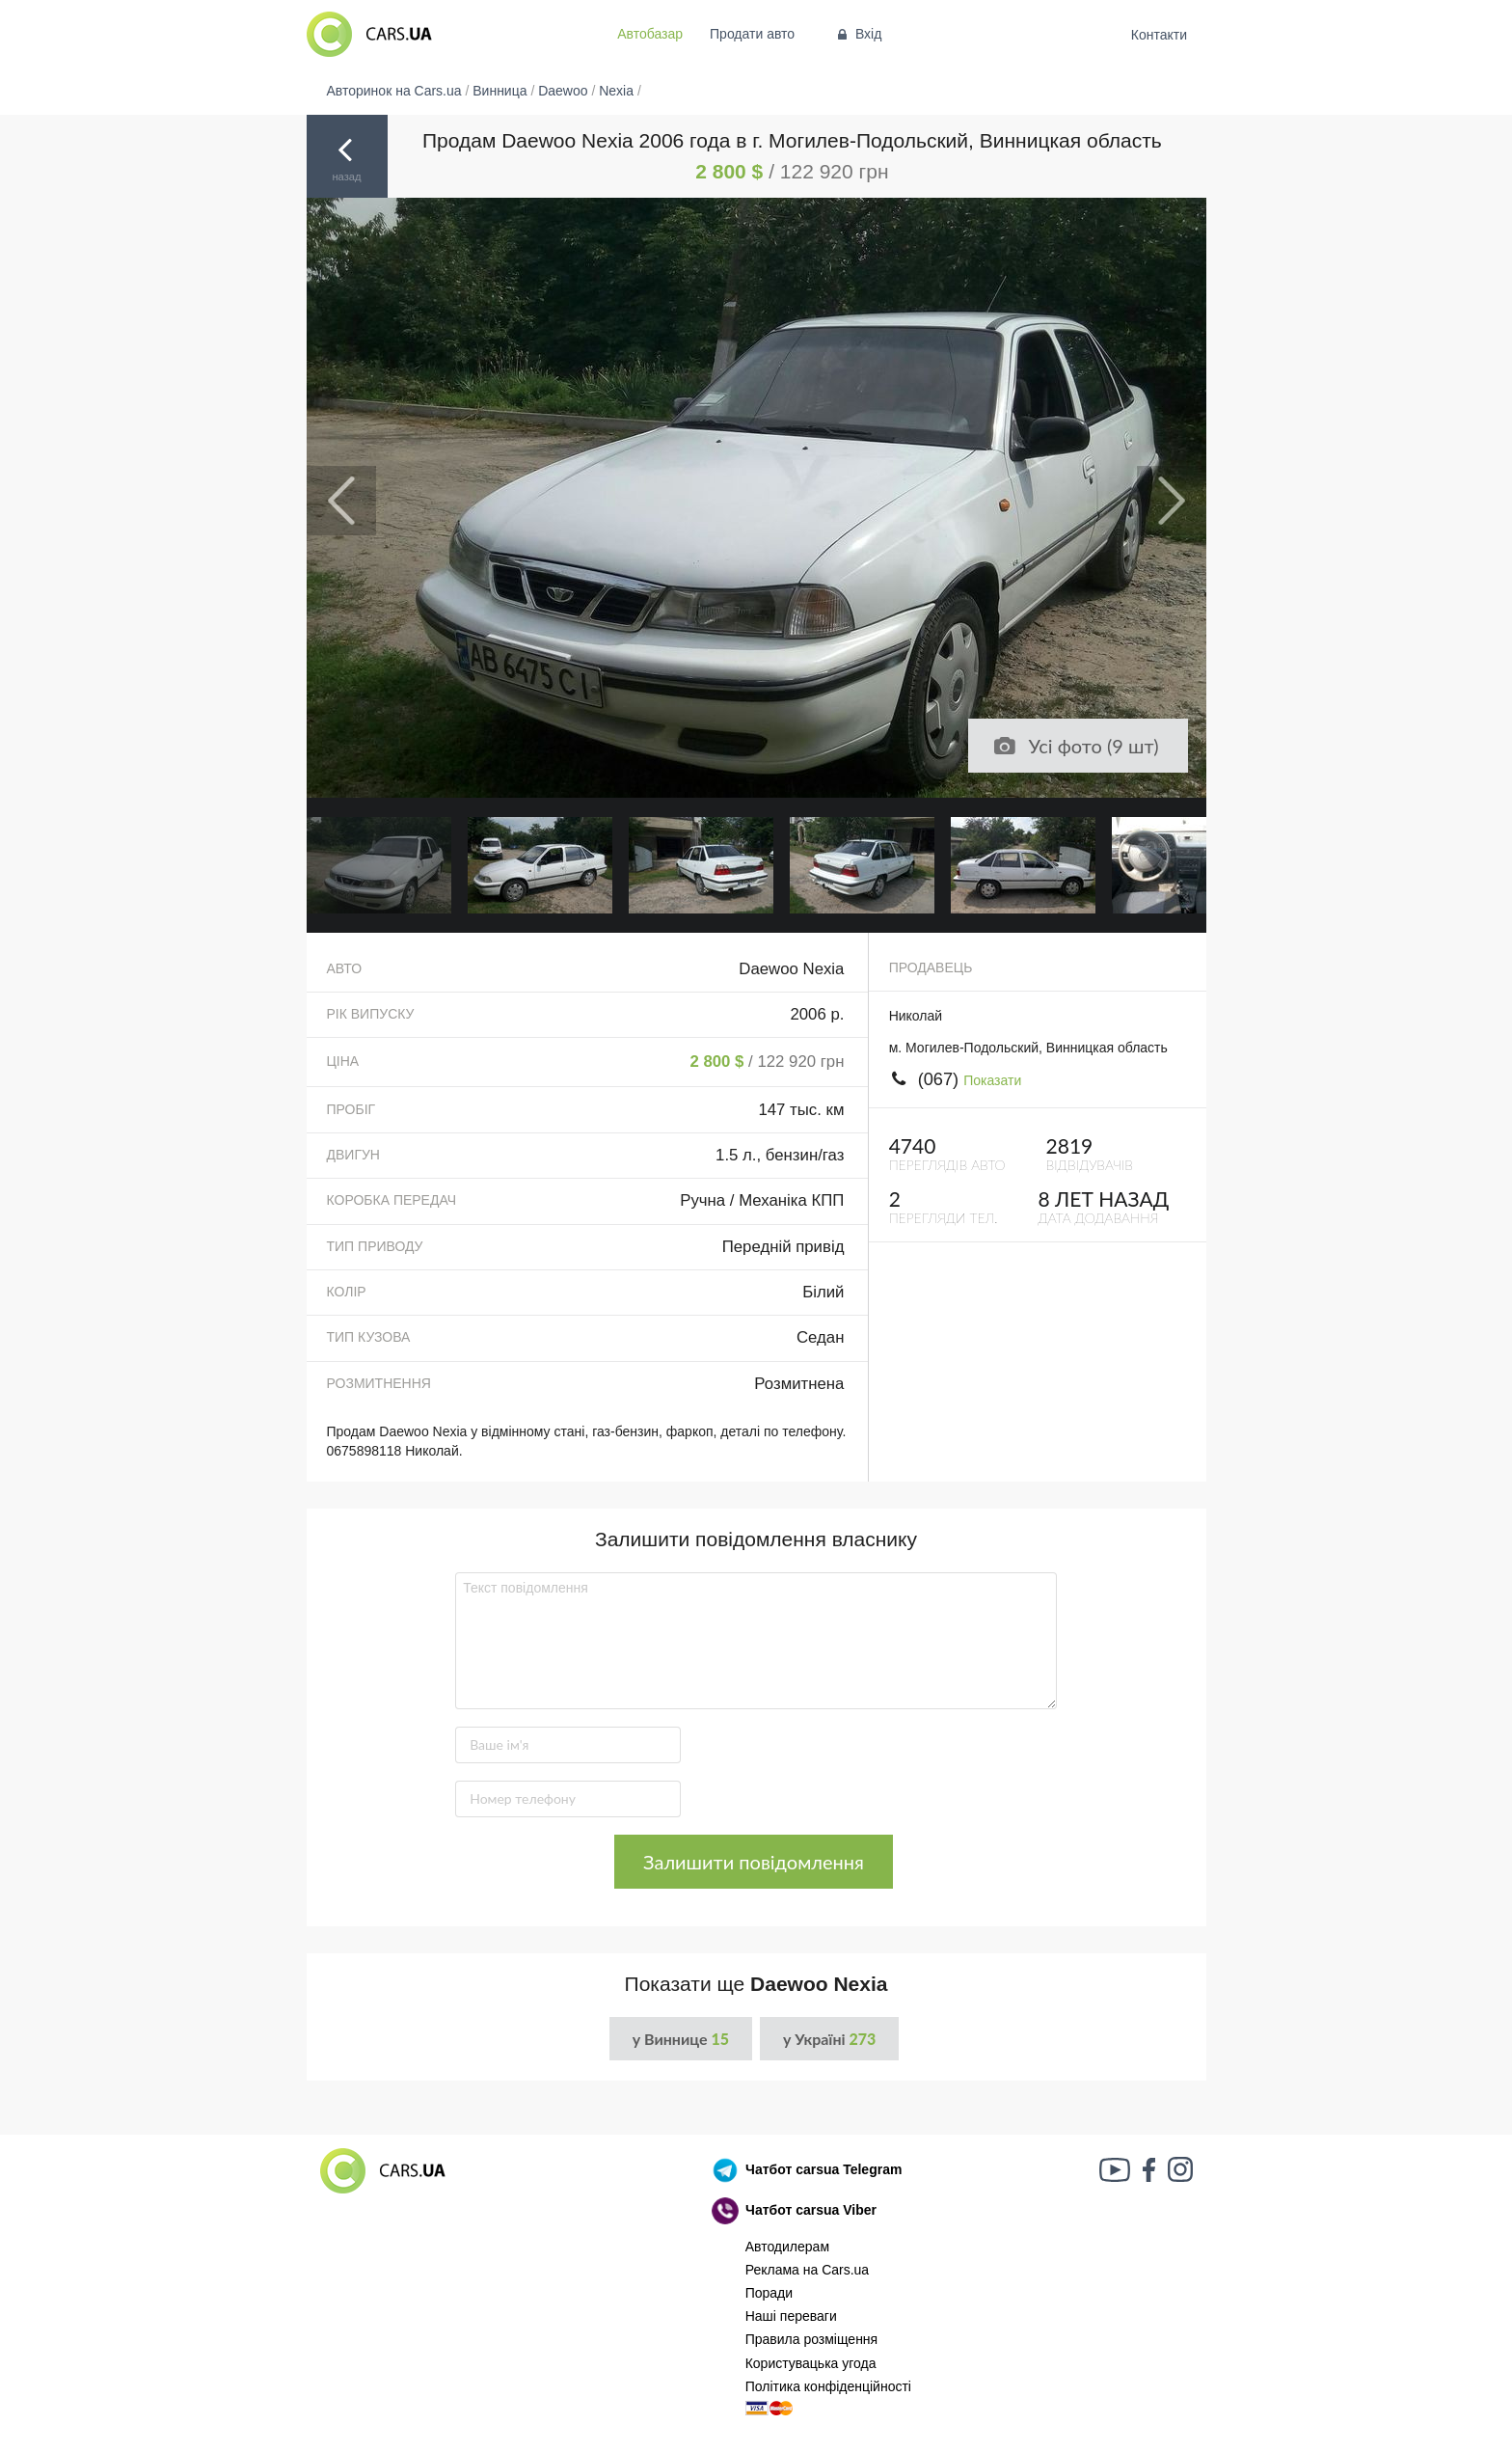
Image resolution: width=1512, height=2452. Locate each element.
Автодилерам (787, 2246)
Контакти (1158, 34)
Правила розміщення (811, 2339)
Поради (769, 2293)
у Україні (829, 2039)
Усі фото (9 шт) (1075, 745)
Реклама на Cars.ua (807, 2269)
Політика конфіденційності (828, 2386)
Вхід (857, 33)
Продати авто (752, 33)
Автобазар (650, 33)
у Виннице (681, 2039)
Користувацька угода (811, 2363)
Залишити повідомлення (753, 1861)
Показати (992, 1080)
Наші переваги (791, 2316)
